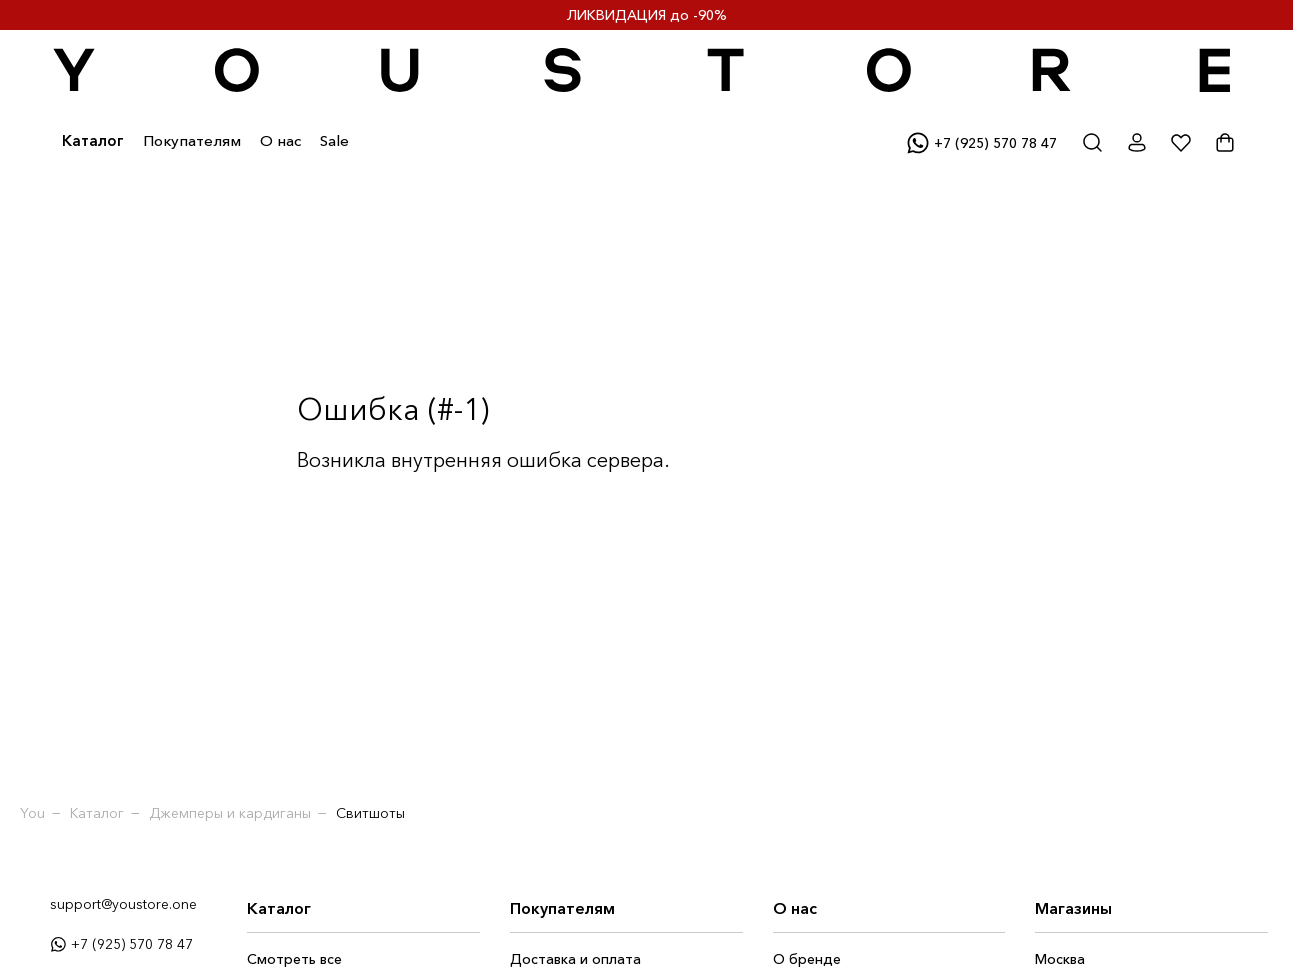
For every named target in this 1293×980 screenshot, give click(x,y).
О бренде (807, 959)
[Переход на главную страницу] (644, 70)
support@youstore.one (123, 904)
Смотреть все (294, 959)
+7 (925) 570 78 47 (121, 944)
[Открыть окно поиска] (1093, 143)
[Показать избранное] (1181, 143)
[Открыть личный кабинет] (1137, 143)
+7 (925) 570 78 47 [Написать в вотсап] (981, 143)
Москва (1060, 959)
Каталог (93, 140)
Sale (334, 140)
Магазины (1073, 908)
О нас (280, 140)
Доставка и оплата (575, 959)
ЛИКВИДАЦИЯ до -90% (647, 15)
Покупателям (192, 140)
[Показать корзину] (1225, 143)
